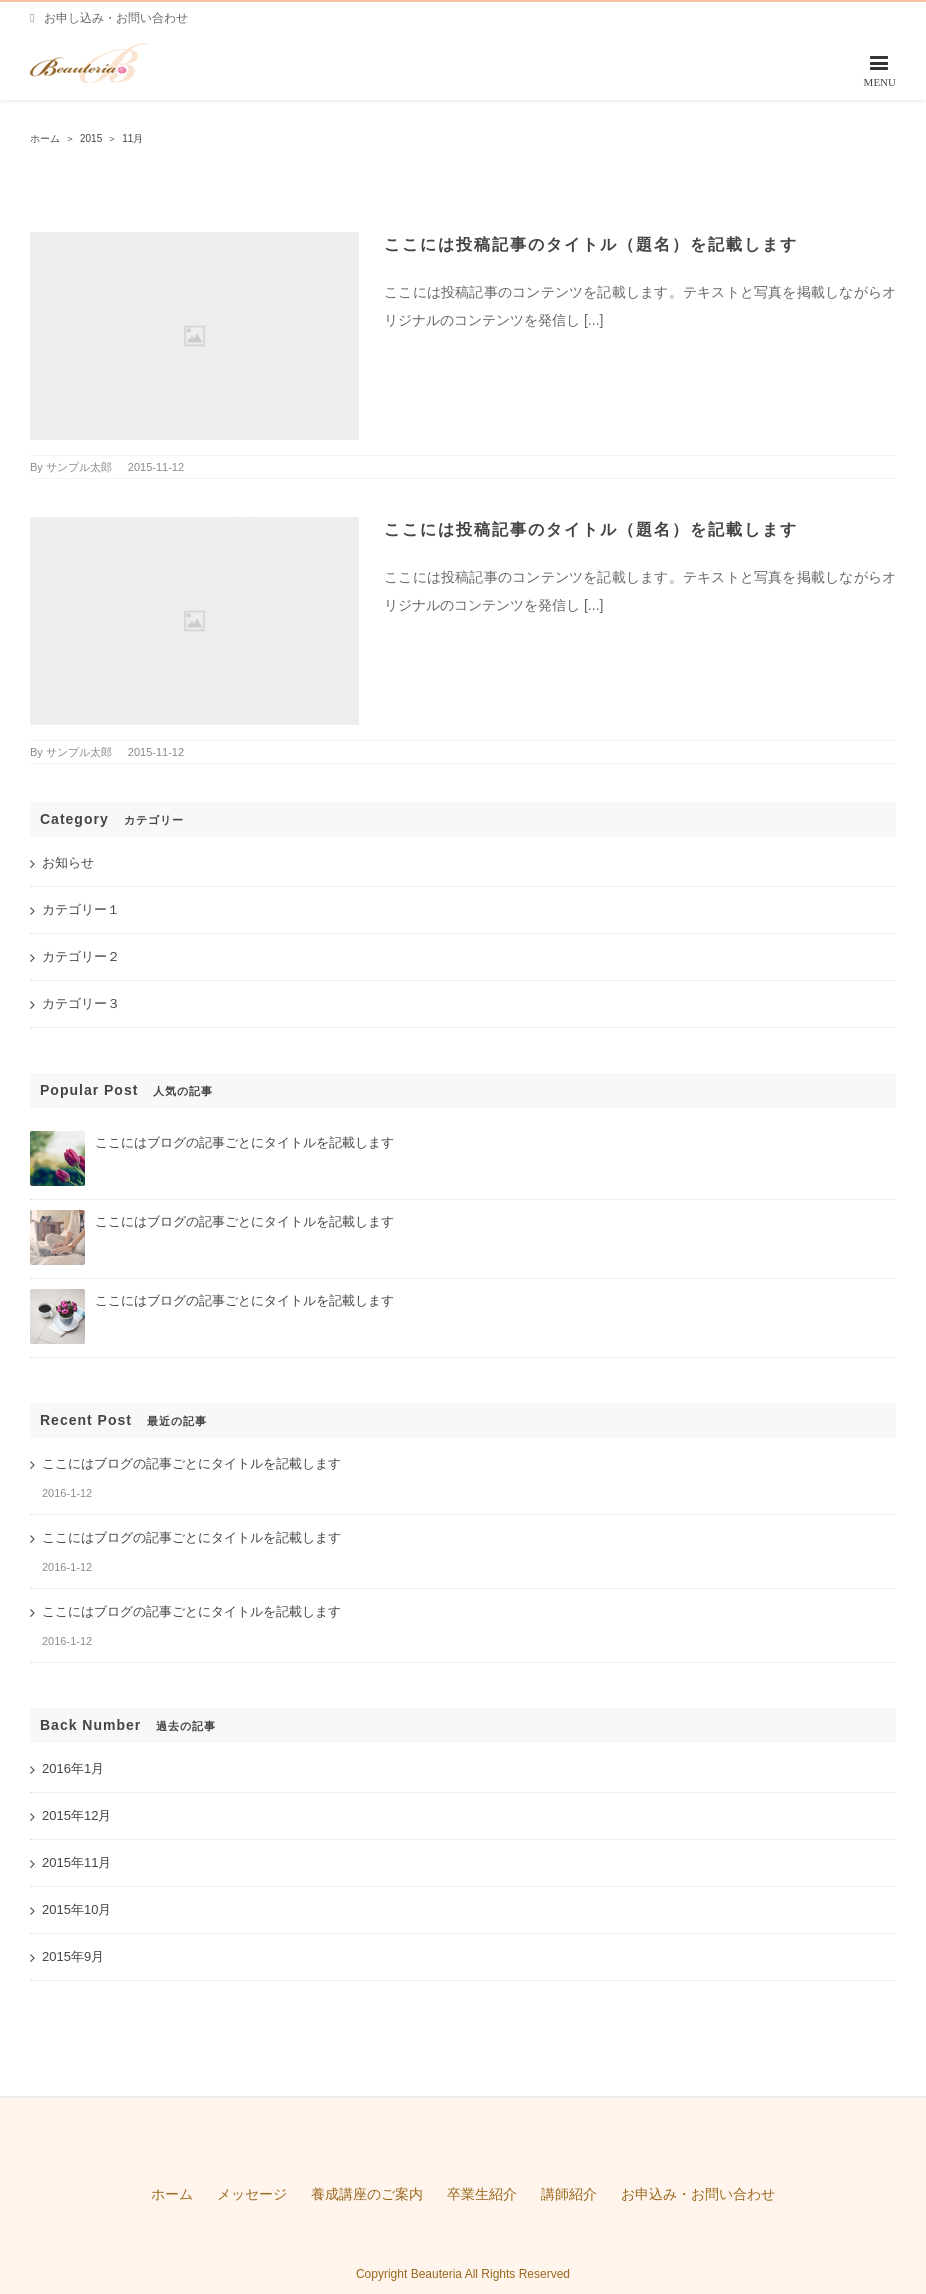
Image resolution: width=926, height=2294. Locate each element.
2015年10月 (76, 1909)
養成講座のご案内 (367, 2194)
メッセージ (252, 2194)
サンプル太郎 (79, 467)
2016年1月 (73, 1768)
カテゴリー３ (81, 1003)
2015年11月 (76, 1862)
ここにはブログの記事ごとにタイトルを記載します (244, 1142)
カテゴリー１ (81, 909)
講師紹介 (569, 2194)
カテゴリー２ (81, 956)
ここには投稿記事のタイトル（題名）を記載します (591, 244)
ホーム (172, 2194)
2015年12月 (76, 1815)
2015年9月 (73, 1956)
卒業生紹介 (482, 2194)
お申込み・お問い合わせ (698, 2194)
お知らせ (68, 862)
